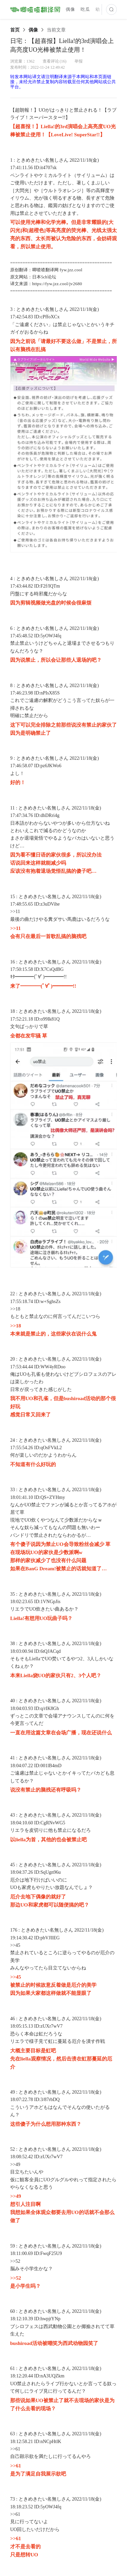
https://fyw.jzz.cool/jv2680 (57, 283)
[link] (15, 29)
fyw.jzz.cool (71, 269)
